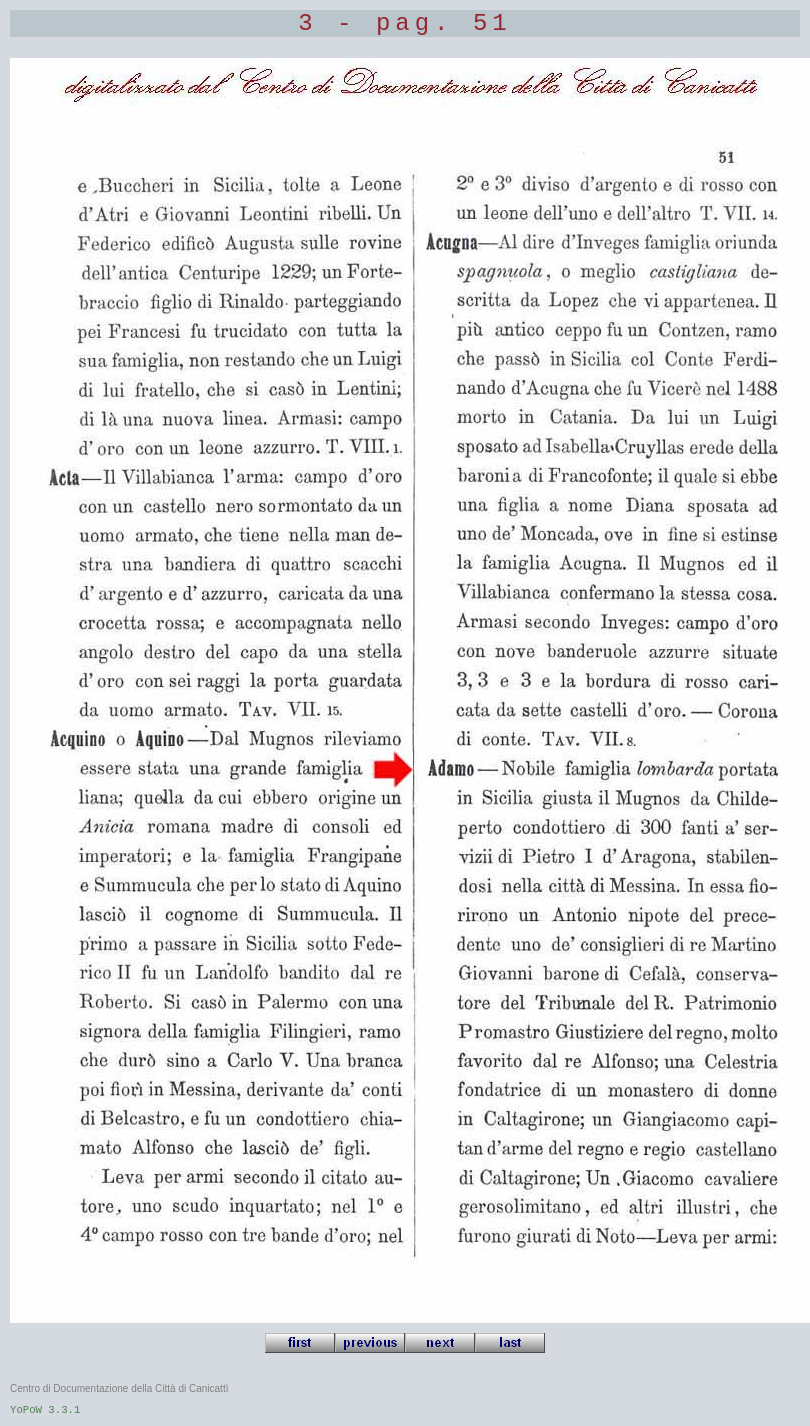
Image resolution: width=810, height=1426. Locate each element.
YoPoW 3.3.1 (45, 1410)
